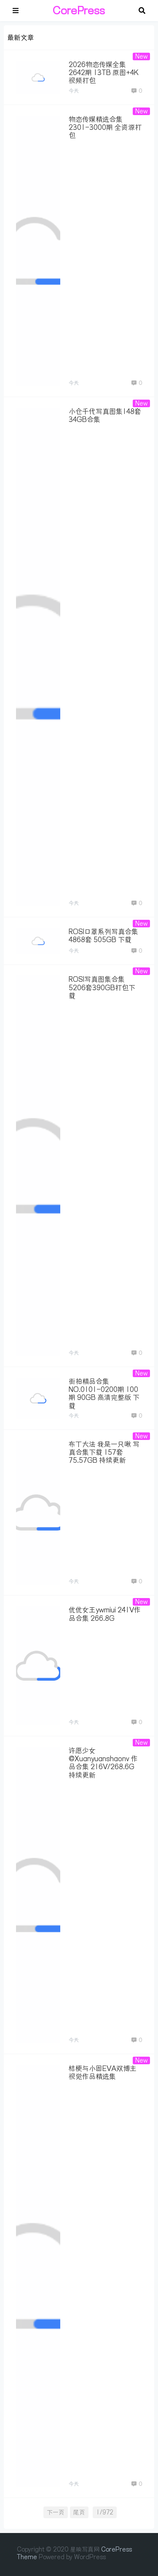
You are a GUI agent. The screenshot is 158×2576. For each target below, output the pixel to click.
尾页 (79, 2512)
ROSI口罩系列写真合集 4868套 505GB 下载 (103, 935)
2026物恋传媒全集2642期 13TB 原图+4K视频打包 (104, 72)
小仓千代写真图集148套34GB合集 (105, 415)
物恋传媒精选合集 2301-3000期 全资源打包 (105, 127)
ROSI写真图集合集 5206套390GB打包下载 (102, 987)
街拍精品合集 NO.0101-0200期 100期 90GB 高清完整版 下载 (104, 1393)
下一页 (55, 2512)
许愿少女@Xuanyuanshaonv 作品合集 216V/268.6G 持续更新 (103, 1762)
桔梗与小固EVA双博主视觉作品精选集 (103, 2072)
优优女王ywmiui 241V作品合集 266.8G (105, 1614)
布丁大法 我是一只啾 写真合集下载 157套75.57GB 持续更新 (104, 1452)
